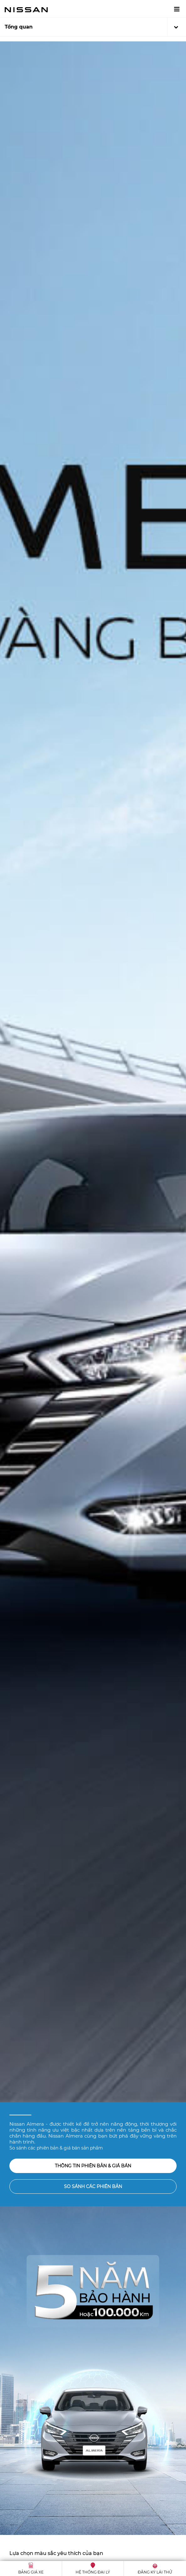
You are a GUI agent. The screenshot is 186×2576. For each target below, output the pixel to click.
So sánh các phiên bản (93, 2186)
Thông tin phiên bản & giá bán (93, 2166)
